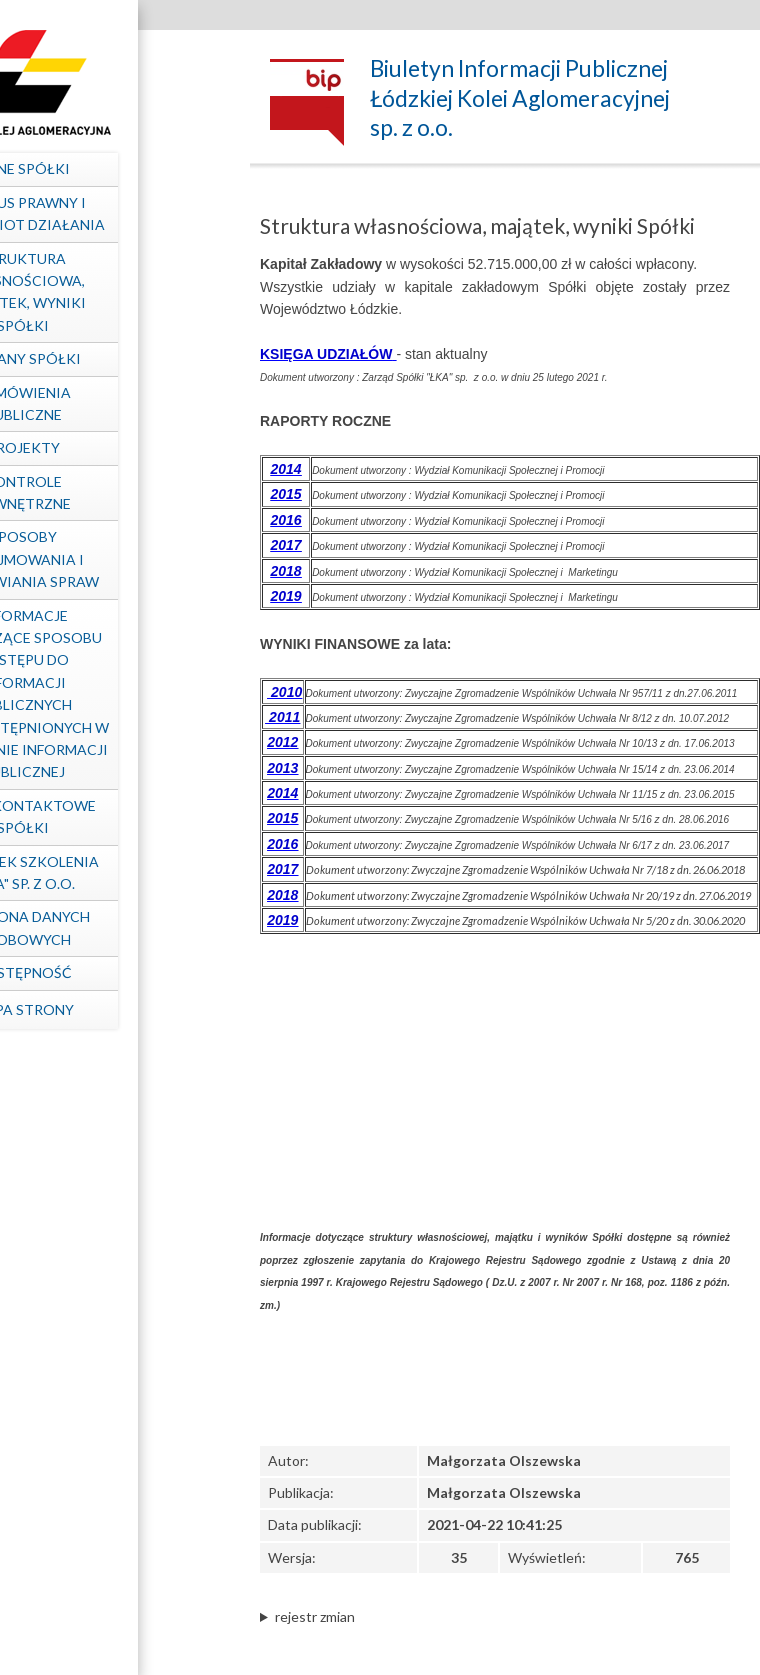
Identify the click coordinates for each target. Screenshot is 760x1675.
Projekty (115, 447)
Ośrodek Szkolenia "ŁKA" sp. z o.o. (115, 872)
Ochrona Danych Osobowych (115, 927)
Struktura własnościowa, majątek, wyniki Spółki (115, 292)
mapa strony (115, 1009)
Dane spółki (115, 168)
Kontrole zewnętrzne (115, 492)
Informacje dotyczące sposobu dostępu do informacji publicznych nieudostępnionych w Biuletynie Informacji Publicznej (115, 694)
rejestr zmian (315, 1616)
